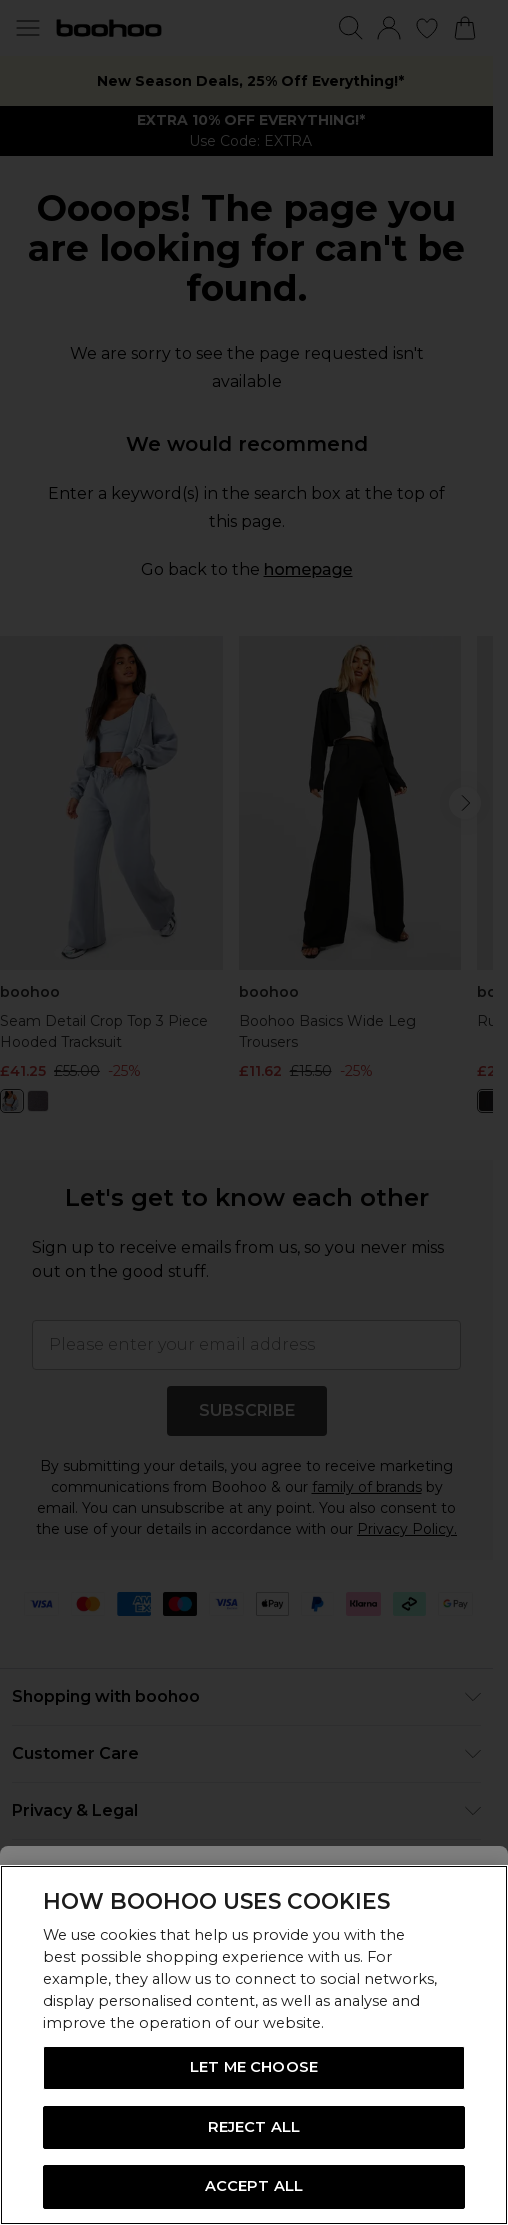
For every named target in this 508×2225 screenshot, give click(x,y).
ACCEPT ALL (254, 2186)
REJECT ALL (254, 2127)
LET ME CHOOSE (254, 2067)
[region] (254, 2045)
